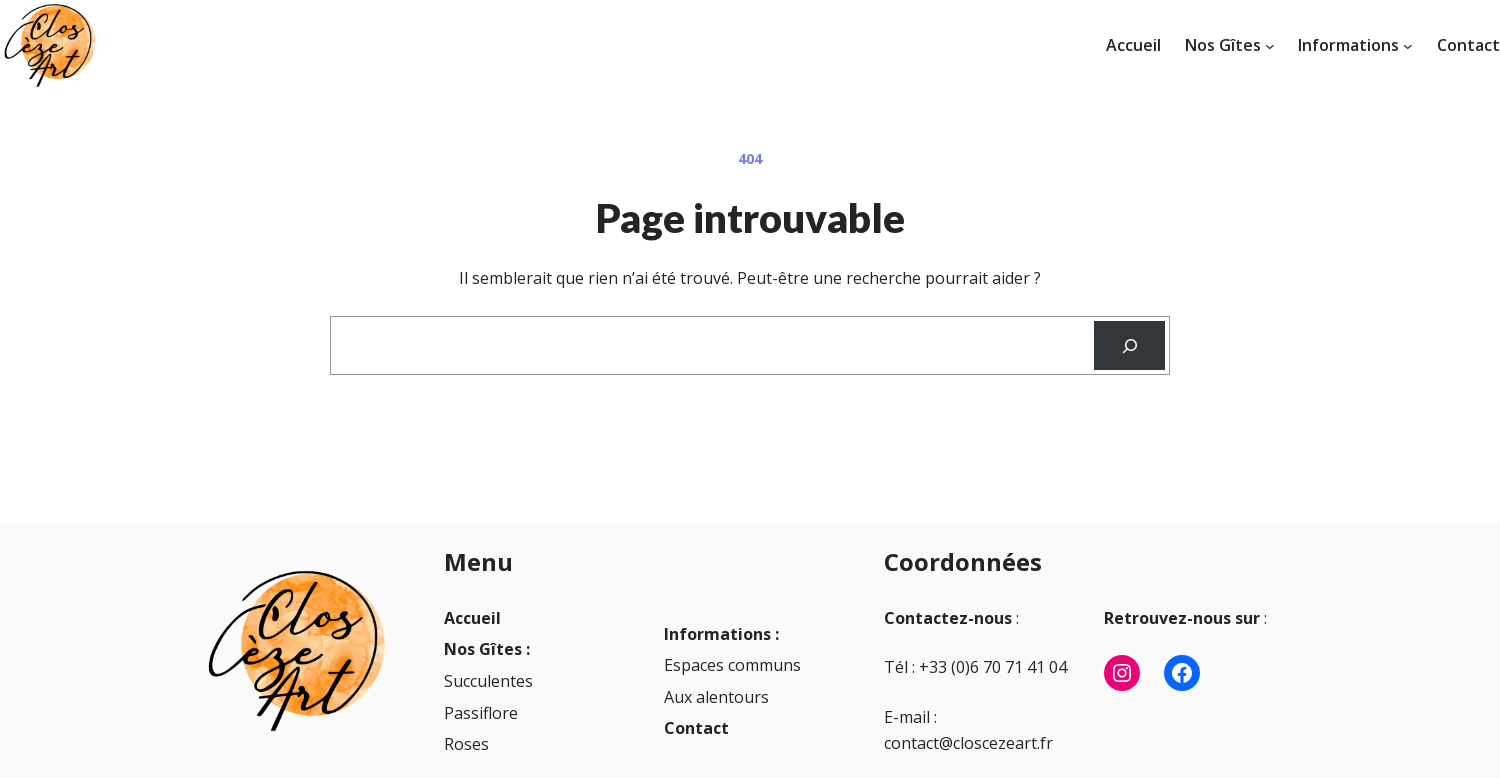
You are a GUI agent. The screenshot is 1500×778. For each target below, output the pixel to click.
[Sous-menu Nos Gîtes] (1270, 46)
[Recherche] (1129, 345)
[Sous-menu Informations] (1408, 46)
